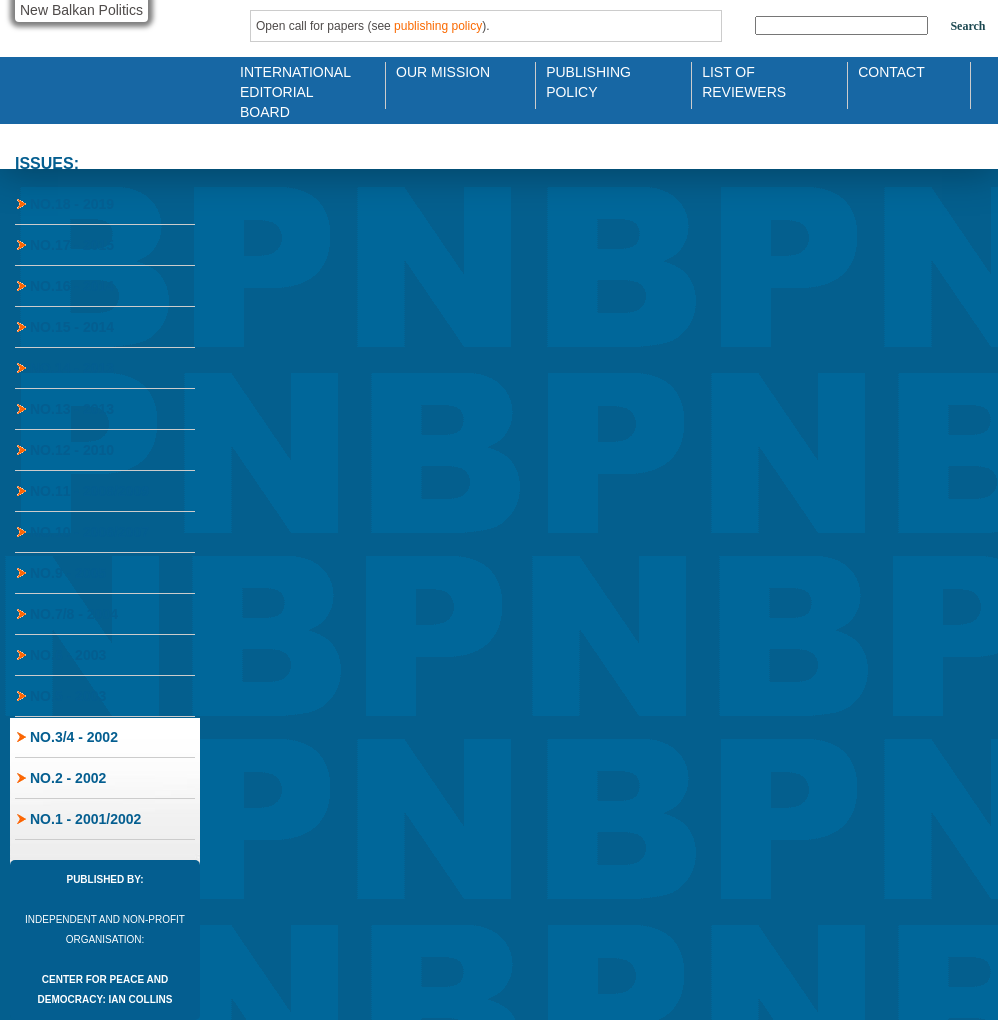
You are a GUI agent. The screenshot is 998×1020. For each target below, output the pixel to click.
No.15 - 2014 (72, 327)
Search (967, 26)
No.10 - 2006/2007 (89, 532)
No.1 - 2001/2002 (85, 819)
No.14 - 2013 (72, 368)
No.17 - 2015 (72, 245)
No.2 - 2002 (68, 778)
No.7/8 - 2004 (74, 614)
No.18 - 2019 (72, 204)
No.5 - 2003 (68, 696)
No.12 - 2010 (72, 450)
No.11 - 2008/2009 (89, 491)
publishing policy (438, 26)
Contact (891, 72)
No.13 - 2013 (72, 409)
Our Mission (443, 72)
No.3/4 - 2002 (74, 737)
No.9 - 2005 (68, 573)
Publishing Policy (588, 80)
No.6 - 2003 (68, 655)
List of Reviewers (744, 80)
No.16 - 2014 (72, 286)
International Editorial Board (290, 80)
